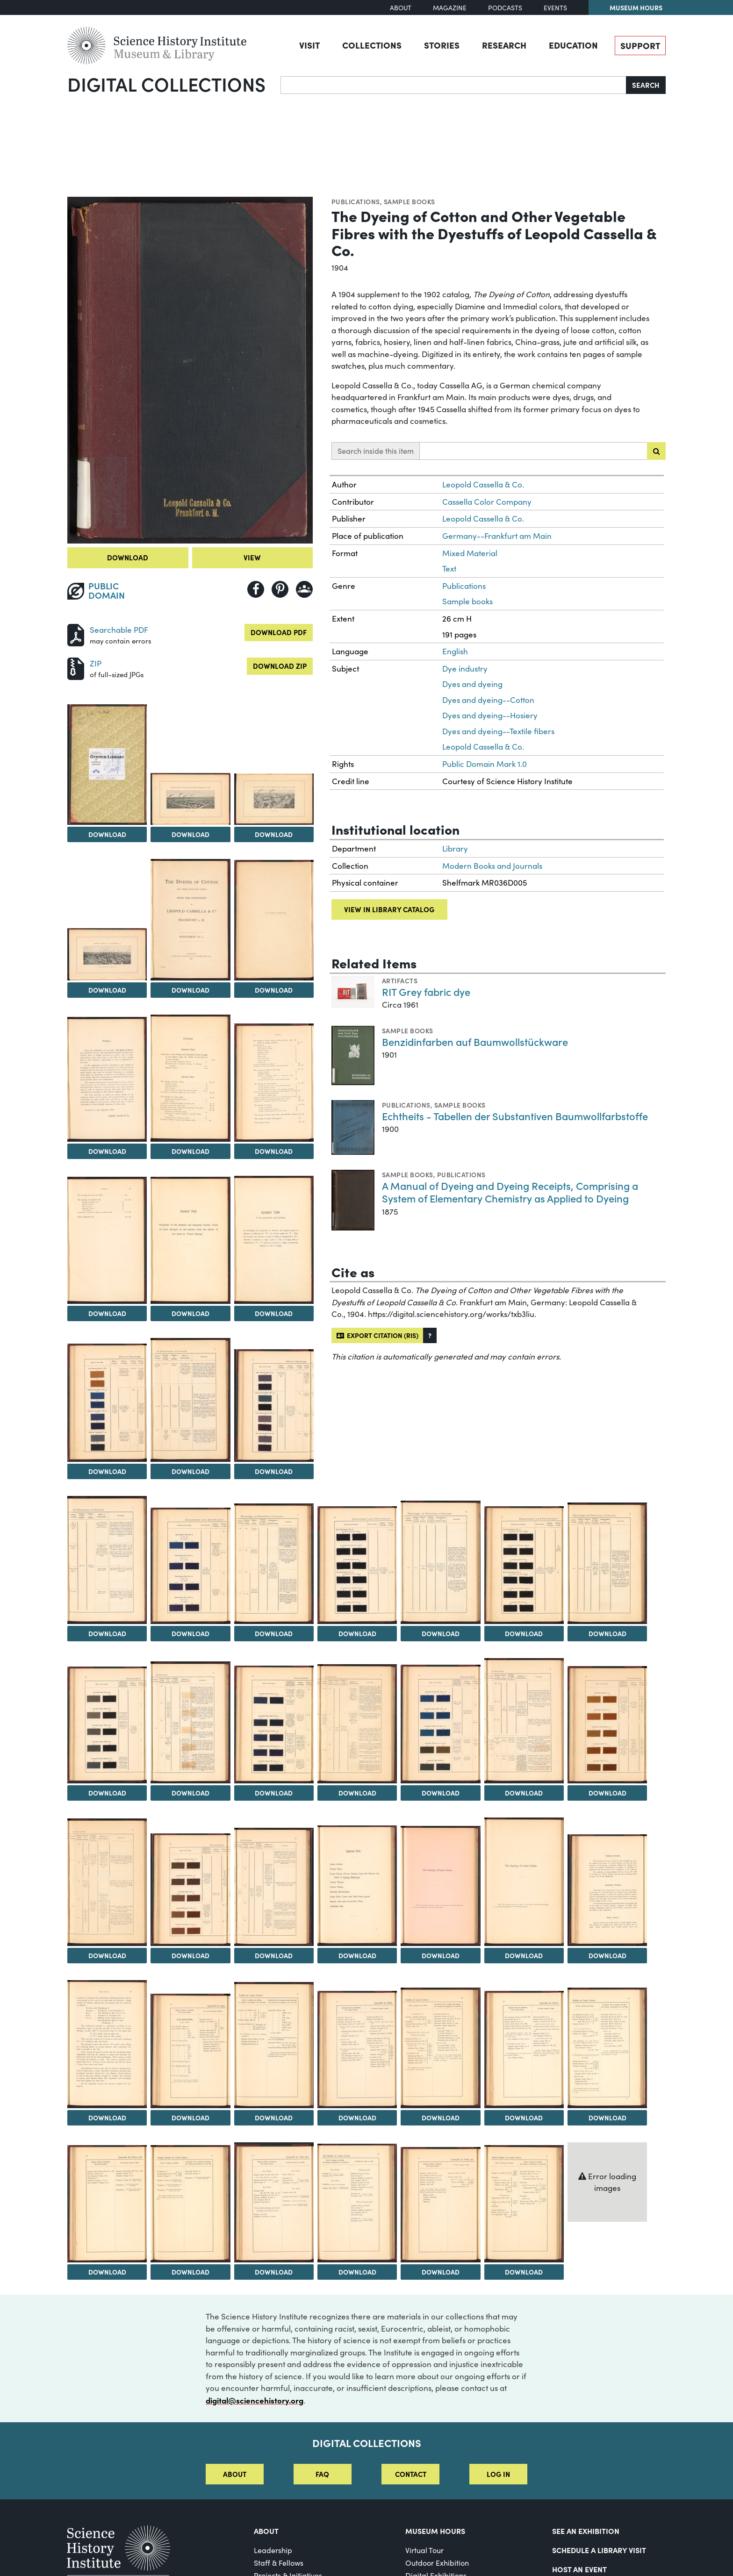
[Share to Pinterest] (280, 589)
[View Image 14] (107, 1403)
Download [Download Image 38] (107, 2117)
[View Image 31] (107, 1882)
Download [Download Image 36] (524, 1955)
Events (555, 7)
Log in (498, 2474)
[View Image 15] (190, 1400)
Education (573, 45)
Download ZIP (280, 666)
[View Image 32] (190, 1889)
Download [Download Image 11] (107, 1313)
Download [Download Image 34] (357, 1955)
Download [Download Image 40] (274, 2117)
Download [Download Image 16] (274, 1471)
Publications (355, 201)
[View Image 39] (190, 2051)
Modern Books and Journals (492, 865)
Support (640, 45)
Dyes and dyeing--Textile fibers (498, 731)
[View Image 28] (440, 1724)
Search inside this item (376, 451)
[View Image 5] (107, 954)
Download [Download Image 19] (274, 1633)
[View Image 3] (190, 799)
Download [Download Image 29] (524, 1792)
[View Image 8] (107, 1079)
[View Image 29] (524, 1721)
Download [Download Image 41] (357, 2117)
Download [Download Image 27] (357, 1792)
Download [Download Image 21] (441, 1633)
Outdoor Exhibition (437, 2563)
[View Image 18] (190, 1566)
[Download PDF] (75, 634)
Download (127, 557)
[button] (430, 1335)
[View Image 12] (190, 1240)
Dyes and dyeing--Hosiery (490, 715)
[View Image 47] (274, 2202)
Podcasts (505, 7)
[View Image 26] (274, 1724)
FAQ (322, 2474)
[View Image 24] (107, 1725)
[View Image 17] (107, 1560)
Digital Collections (166, 84)
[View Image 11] (107, 1240)
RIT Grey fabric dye (426, 991)
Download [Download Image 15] (190, 1471)
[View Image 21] (440, 1562)
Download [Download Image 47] (274, 2271)
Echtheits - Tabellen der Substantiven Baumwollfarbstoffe (515, 1116)
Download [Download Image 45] (107, 2271)
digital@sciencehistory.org (254, 2400)
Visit (309, 45)
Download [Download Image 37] (607, 1955)
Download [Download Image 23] (607, 1633)
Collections (372, 45)
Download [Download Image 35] (441, 1955)
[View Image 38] (107, 2044)
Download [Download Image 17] (107, 1633)
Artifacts (399, 980)
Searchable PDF (119, 629)
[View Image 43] (524, 2049)
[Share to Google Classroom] (304, 589)
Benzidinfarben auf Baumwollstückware (475, 1041)
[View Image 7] (274, 920)
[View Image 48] (357, 2203)
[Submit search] (656, 451)
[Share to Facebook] (255, 589)
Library (455, 848)
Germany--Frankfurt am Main (497, 535)
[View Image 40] (274, 2045)
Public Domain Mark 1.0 (484, 763)
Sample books (409, 201)
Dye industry (465, 668)
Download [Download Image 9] (190, 1151)
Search (646, 85)
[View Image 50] (524, 2203)
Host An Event (579, 2569)
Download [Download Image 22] (524, 1633)
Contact (410, 2474)
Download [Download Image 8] (107, 1151)
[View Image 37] (607, 1890)
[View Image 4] (274, 799)
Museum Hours (636, 7)
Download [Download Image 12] (190, 1313)
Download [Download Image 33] (274, 1955)
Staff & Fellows (278, 2563)
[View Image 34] (357, 1885)
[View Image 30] (607, 1724)
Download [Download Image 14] (107, 1471)
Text (449, 568)
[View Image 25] (190, 1722)
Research (504, 45)
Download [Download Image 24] (107, 1792)
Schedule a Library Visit (599, 2550)
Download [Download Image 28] (441, 1792)
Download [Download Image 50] (524, 2271)
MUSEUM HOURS (435, 2531)
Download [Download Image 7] (274, 990)
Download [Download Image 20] (357, 1633)
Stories (442, 45)
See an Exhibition (585, 2531)
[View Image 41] (357, 2049)
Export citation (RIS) (377, 1335)
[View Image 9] (190, 1078)
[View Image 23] (607, 1563)
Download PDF (279, 632)
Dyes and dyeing (472, 684)
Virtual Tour (424, 2550)
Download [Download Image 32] (190, 1955)
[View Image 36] (524, 1882)
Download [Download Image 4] (274, 834)
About (400, 7)
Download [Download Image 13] (274, 1313)
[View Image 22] (524, 1565)
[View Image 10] (274, 1082)
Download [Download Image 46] (190, 2271)
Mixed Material (469, 553)
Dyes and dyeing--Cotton (488, 699)
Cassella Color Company (487, 501)
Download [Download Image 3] (190, 834)
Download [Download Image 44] (607, 2117)
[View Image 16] (274, 1405)
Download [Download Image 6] (190, 990)
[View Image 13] (274, 1240)
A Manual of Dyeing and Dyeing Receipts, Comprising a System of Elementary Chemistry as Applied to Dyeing (510, 1192)
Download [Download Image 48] (357, 2271)
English (455, 651)
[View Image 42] (440, 2048)
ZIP (95, 663)
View (252, 557)
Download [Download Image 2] (107, 834)
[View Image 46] (190, 2203)
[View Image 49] (440, 2204)
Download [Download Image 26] (274, 1792)
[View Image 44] (607, 2048)
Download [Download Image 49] (441, 2271)
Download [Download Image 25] (190, 1792)
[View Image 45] (107, 2203)
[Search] (453, 85)
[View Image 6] (190, 919)
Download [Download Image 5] (107, 990)
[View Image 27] (357, 1723)
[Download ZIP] (75, 667)
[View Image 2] (107, 764)
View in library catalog (389, 909)
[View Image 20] (357, 1565)
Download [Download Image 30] (607, 1792)
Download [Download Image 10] (274, 1151)
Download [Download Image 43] (524, 2117)
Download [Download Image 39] (190, 2117)
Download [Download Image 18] (190, 1633)
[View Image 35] (440, 1886)
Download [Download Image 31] (107, 1955)
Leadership (273, 2550)
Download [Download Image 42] (441, 2117)
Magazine (450, 7)
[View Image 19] (274, 1563)
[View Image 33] (274, 1887)
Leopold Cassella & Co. (483, 484)
